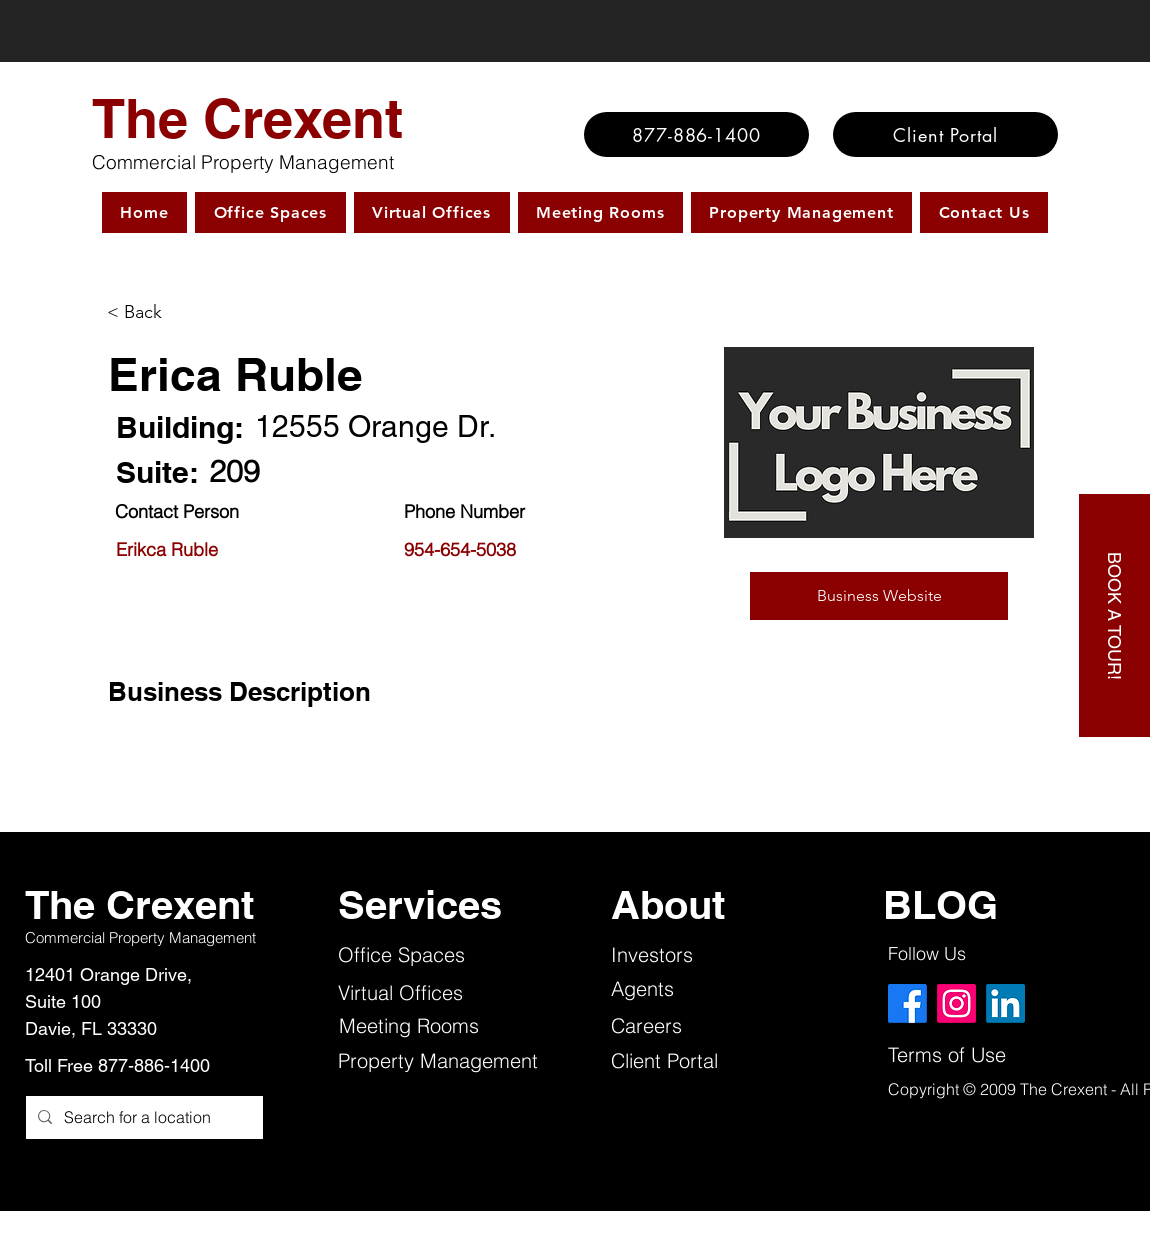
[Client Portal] (945, 134)
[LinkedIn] (1005, 1003)
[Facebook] (907, 1003)
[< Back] (191, 312)
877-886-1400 (154, 1065)
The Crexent (247, 118)
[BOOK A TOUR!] (1114, 615)
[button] (879, 596)
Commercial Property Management (243, 162)
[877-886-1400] (696, 134)
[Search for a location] (142, 1117)
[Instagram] (956, 1003)
